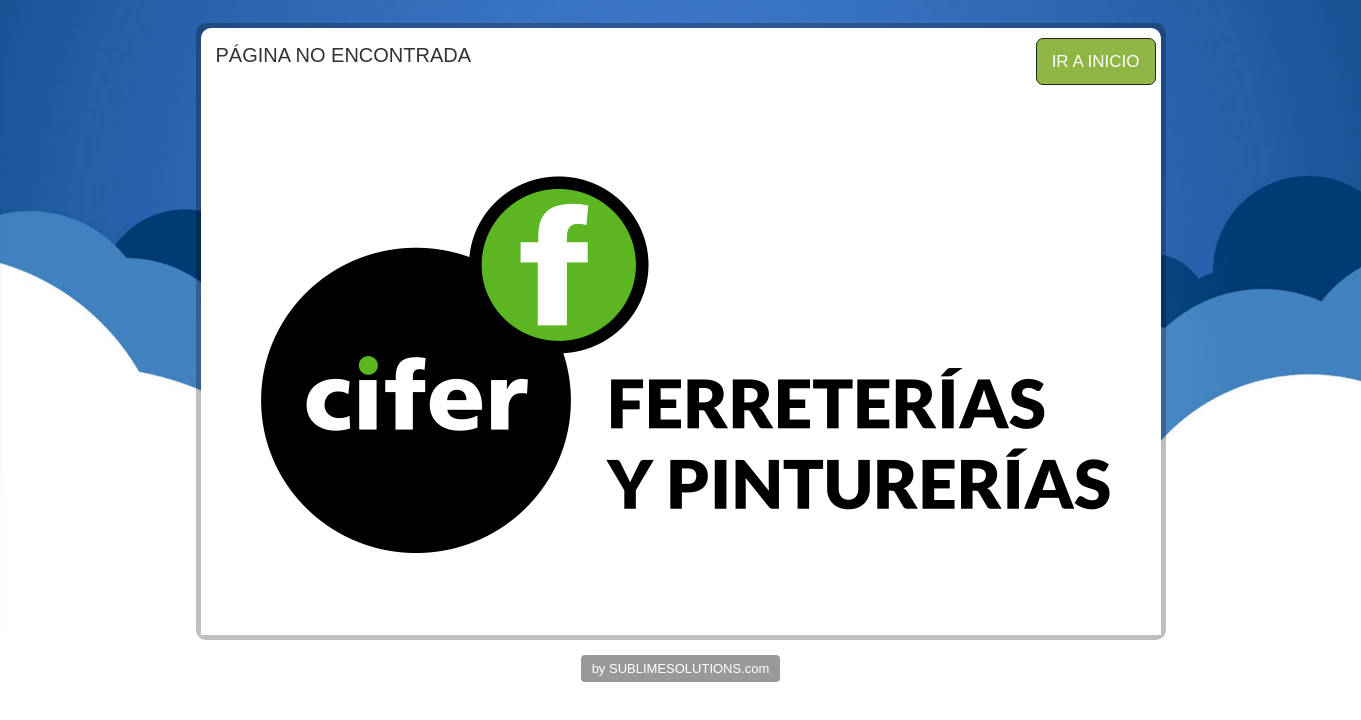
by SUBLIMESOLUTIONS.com (681, 668)
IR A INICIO (1096, 61)
